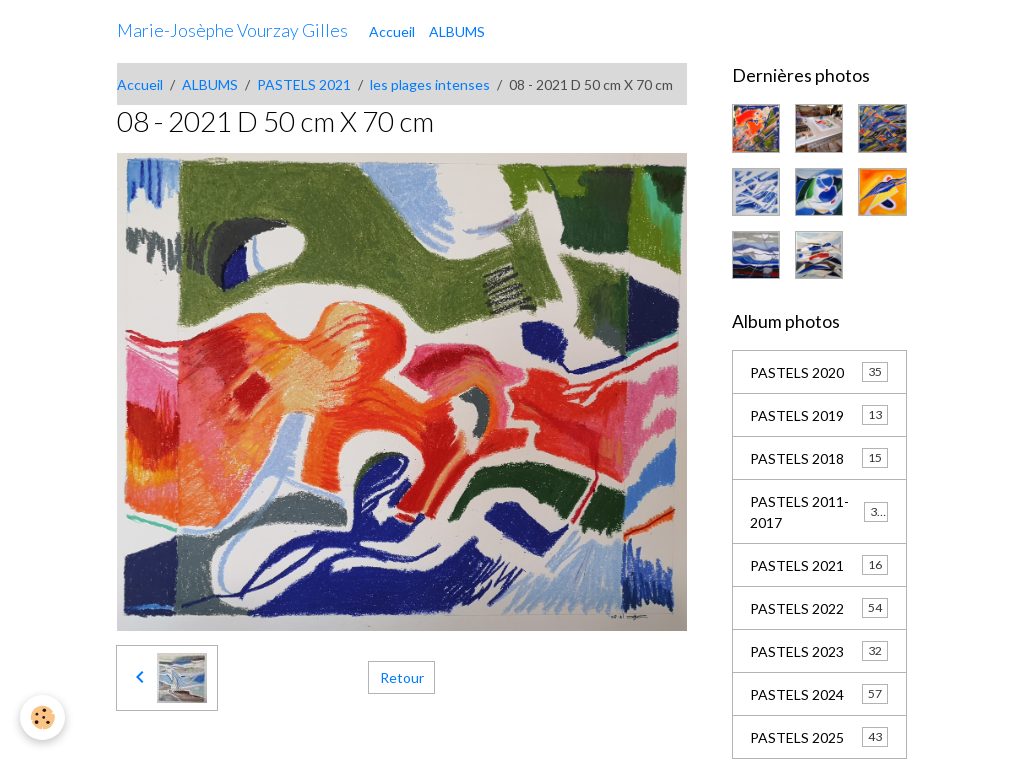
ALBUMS (457, 31)
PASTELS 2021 (304, 84)
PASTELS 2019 (819, 415)
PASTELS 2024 (819, 694)
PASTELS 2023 (819, 651)
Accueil (392, 31)
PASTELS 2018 (819, 458)
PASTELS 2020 (819, 372)
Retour (402, 677)
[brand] (232, 31)
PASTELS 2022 (819, 608)
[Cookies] (42, 717)
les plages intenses (430, 84)
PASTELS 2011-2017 (819, 512)
